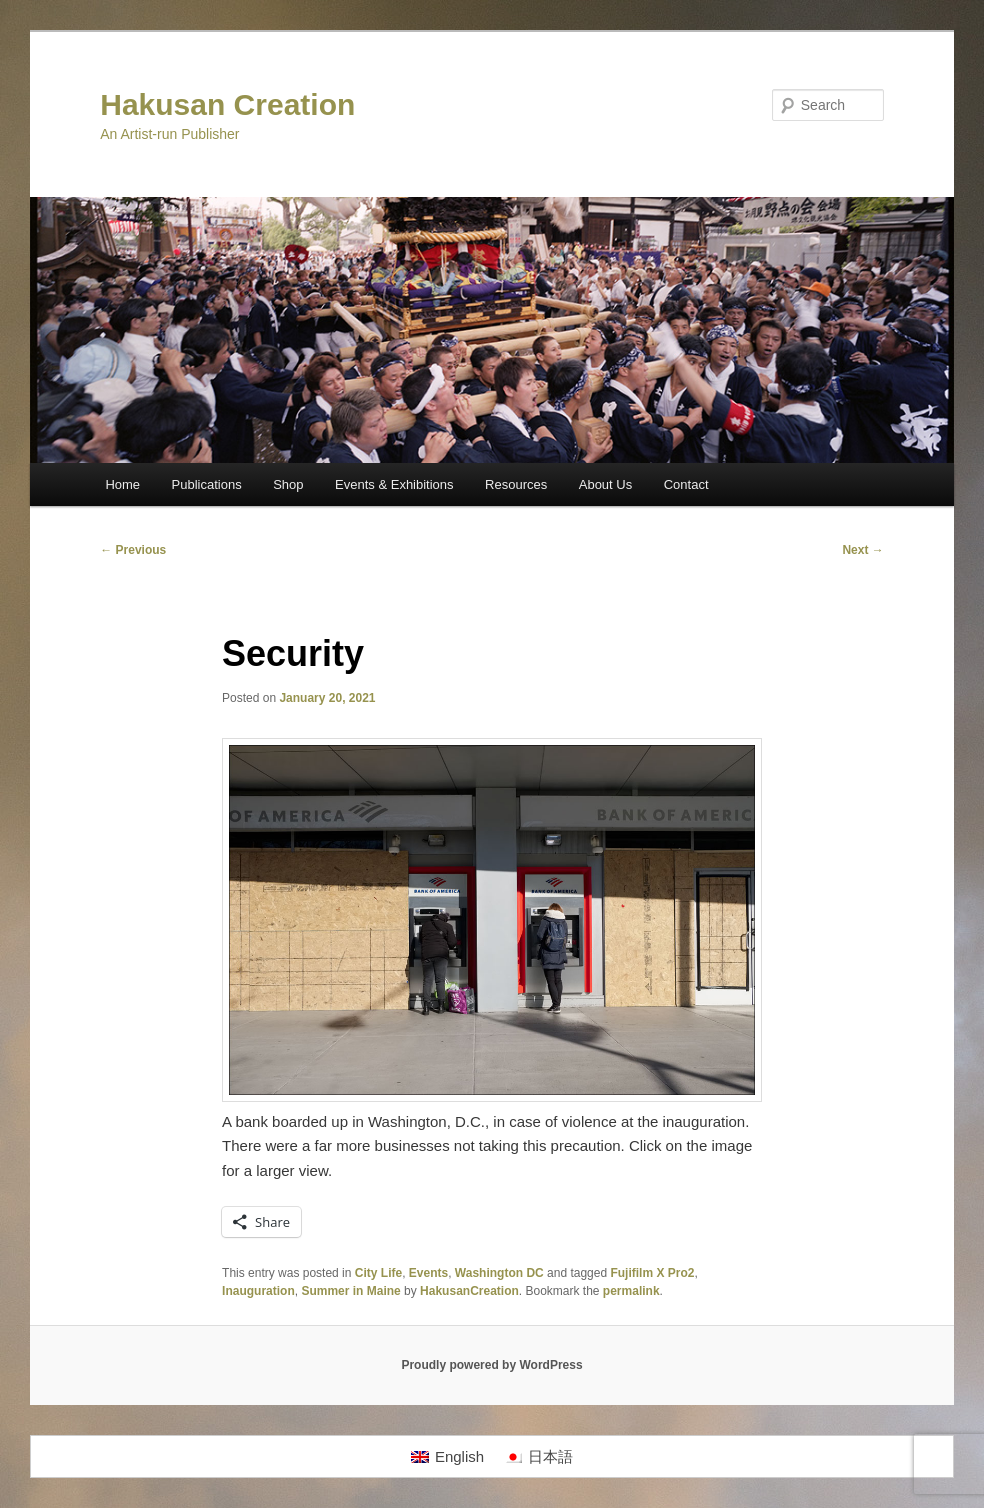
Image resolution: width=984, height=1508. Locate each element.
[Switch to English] (447, 1457)
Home (122, 484)
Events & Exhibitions (394, 484)
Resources (516, 484)
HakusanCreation (469, 1291)
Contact (686, 484)
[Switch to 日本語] (538, 1457)
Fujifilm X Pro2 (652, 1273)
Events (428, 1273)
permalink (631, 1291)
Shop (288, 484)
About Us (605, 484)
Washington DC (499, 1273)
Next (862, 550)
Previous (133, 550)
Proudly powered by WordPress (491, 1365)
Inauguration (258, 1291)
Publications (207, 484)
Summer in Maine (350, 1291)
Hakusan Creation (227, 104)
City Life (378, 1273)
